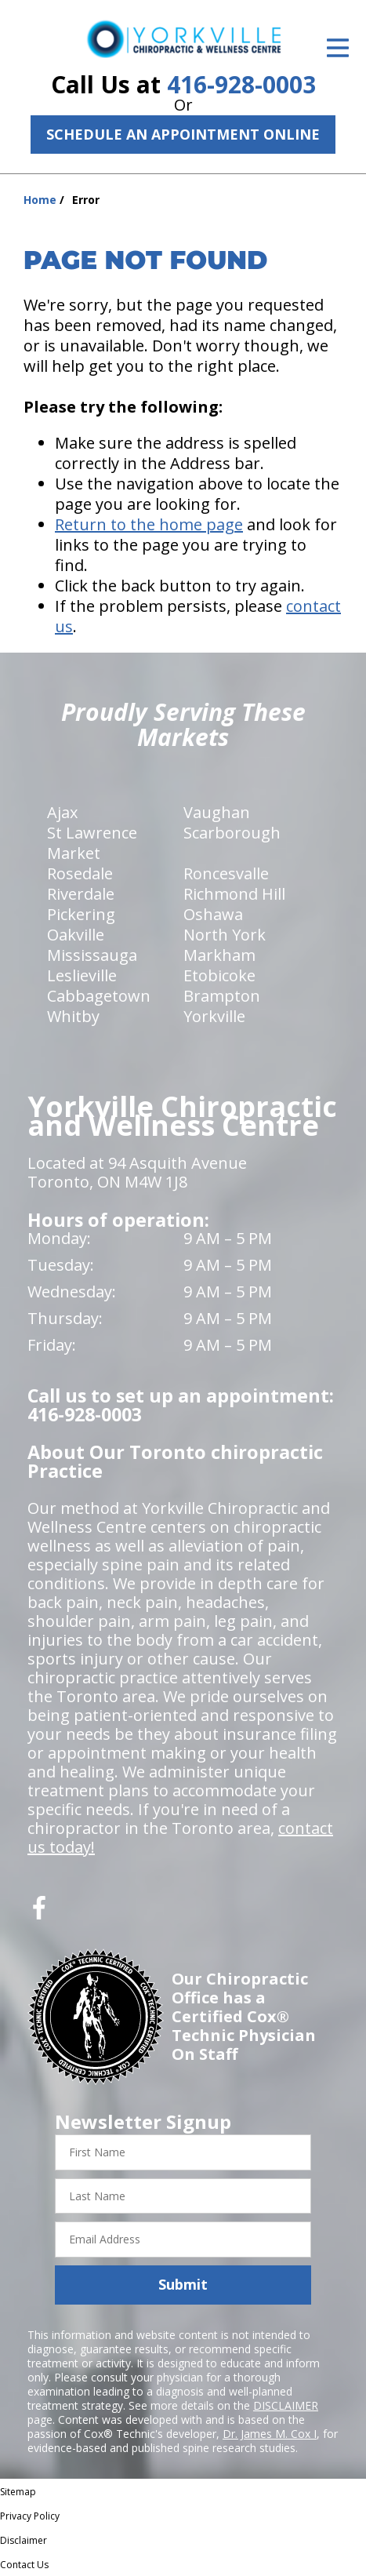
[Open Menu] (337, 47)
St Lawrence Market (92, 843)
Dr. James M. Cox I (270, 2433)
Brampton (221, 995)
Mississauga (92, 955)
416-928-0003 (241, 84)
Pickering (81, 914)
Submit (183, 2284)
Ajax (62, 812)
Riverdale (80, 893)
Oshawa (213, 914)
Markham (219, 955)
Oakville (75, 934)
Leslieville (82, 975)
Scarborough (232, 832)
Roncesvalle (226, 873)
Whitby (73, 1016)
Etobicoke (219, 975)
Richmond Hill (234, 893)
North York (224, 934)
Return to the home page (149, 524)
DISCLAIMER (285, 2405)
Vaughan (216, 812)
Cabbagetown (98, 995)
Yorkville (214, 1016)
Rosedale (80, 873)
